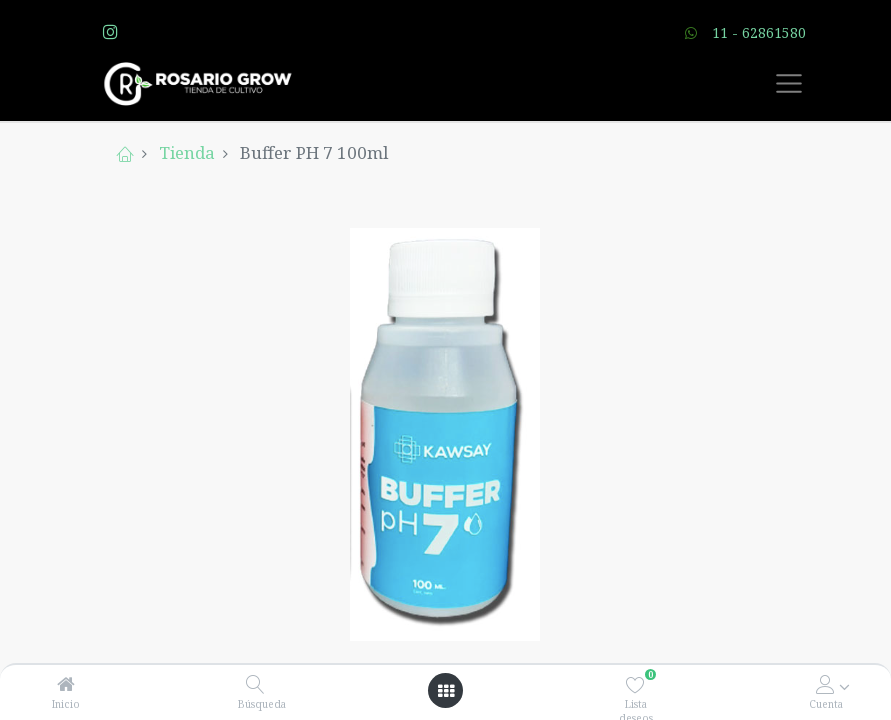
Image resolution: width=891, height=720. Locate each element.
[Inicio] (66, 684)
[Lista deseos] (635, 684)
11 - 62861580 (759, 32)
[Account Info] (825, 684)
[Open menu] (446, 691)
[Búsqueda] (255, 684)
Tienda (187, 152)
